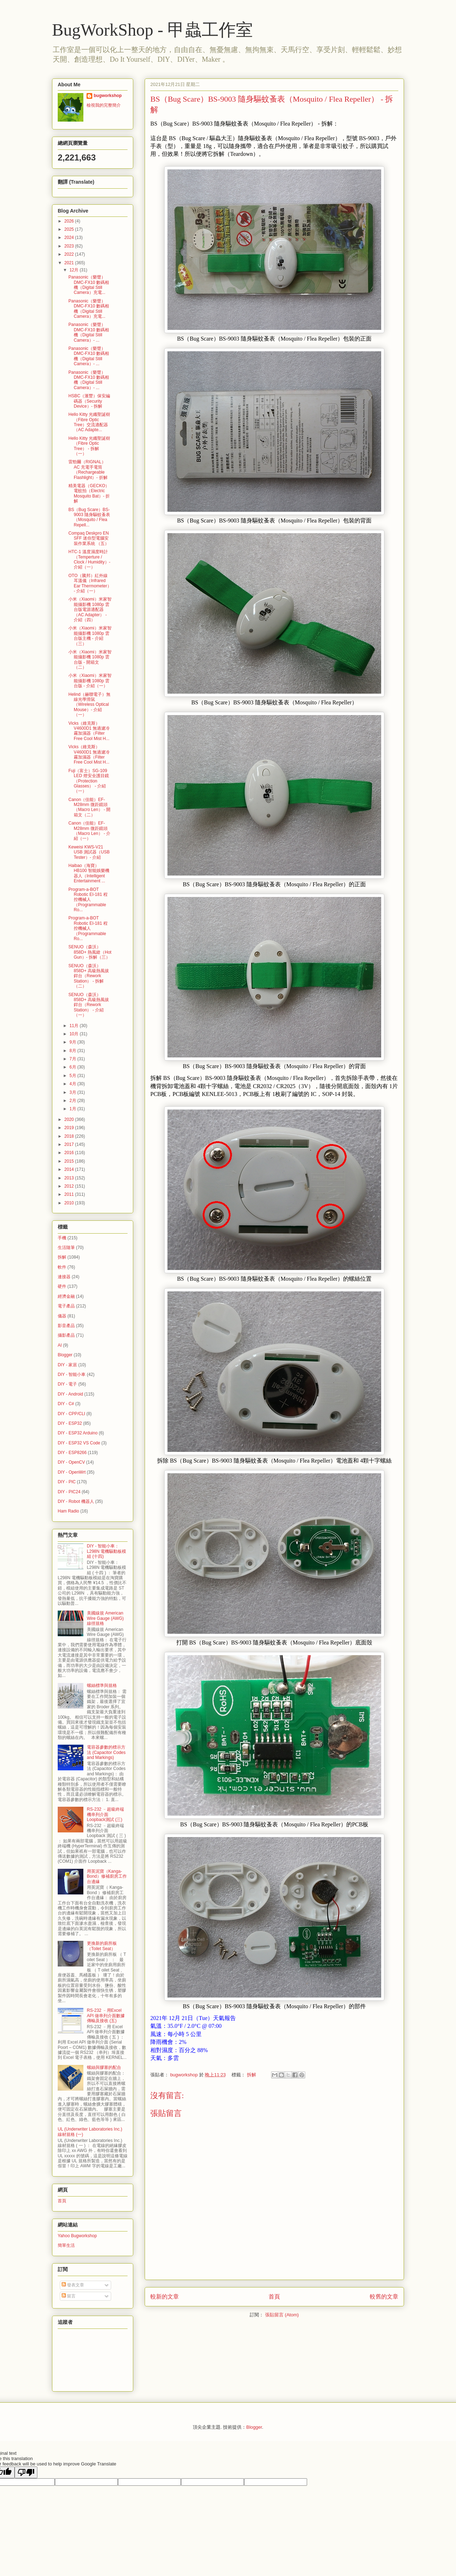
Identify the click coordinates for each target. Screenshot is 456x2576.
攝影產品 (66, 1335)
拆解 (251, 2074)
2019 (69, 1127)
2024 (69, 237)
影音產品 (66, 1325)
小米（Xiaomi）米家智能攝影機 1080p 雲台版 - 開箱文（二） (90, 659)
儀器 (62, 1315)
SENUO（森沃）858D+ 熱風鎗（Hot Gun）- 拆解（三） (90, 952)
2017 (69, 1144)
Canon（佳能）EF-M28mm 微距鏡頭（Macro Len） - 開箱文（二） (89, 807)
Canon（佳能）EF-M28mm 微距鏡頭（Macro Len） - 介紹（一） (89, 831)
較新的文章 (164, 2297)
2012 (69, 1186)
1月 (73, 1108)
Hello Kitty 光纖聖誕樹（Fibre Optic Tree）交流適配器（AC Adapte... (89, 422)
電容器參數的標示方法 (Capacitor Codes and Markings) (106, 1752)
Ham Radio (68, 1511)
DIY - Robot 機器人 (76, 1501)
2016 (69, 1152)
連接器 (64, 1276)
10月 (74, 1033)
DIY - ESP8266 (72, 1452)
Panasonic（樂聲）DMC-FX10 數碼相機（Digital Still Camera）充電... (88, 285)
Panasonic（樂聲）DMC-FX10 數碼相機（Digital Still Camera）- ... (88, 332)
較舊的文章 (384, 2297)
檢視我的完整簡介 (104, 105)
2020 (69, 1119)
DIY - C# (66, 1403)
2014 (69, 1169)
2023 (69, 246)
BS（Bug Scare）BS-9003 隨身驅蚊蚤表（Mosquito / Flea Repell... (89, 517)
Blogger (65, 1354)
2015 (69, 1161)
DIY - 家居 (67, 1364)
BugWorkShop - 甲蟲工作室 (152, 29)
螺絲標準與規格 (102, 1685)
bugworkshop (108, 95)
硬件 (62, 1286)
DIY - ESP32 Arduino (78, 1432)
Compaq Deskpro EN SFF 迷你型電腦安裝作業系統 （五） (88, 538)
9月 (73, 1042)
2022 (69, 254)
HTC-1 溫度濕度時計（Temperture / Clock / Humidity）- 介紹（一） (89, 559)
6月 (73, 1067)
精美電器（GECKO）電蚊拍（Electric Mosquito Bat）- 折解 (89, 493)
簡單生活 (66, 2245)
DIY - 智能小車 (72, 1374)
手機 (62, 1237)
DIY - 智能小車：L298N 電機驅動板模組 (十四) (106, 1551)
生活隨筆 (66, 1247)
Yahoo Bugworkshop (77, 2235)
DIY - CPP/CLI (71, 1413)
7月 (73, 1058)
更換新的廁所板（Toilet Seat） (102, 1946)
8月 (73, 1050)
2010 (69, 1202)
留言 (69, 2296)
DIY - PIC (67, 1481)
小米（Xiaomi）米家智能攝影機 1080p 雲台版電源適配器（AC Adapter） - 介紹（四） (90, 609)
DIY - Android (70, 1394)
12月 (74, 269)
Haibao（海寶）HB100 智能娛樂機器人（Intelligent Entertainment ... (88, 873)
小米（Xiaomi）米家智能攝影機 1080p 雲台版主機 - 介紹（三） (90, 636)
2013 (69, 1177)
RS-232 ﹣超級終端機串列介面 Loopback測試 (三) (105, 1814)
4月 (73, 1083)
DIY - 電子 (67, 1384)
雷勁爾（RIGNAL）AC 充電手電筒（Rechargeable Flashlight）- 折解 (88, 469)
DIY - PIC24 (69, 1491)
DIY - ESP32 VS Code (79, 1442)
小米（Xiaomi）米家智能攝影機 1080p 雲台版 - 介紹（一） (90, 680)
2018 (69, 1136)
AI (60, 1345)
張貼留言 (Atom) (282, 2314)
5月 (73, 1075)
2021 (69, 262)
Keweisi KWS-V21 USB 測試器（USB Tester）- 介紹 (89, 852)
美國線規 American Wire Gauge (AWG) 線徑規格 (105, 1618)
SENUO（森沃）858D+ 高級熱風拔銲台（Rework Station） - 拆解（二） (88, 976)
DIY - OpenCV (71, 1462)
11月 (74, 1025)
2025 (69, 229)
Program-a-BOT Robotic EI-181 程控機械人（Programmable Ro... (88, 900)
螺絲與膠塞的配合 (104, 2067)
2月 (73, 1100)
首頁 (274, 2297)
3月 (73, 1092)
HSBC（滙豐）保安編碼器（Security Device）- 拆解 (89, 401)
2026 (69, 221)
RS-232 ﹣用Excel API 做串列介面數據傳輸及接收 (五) (106, 2015)
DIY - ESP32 (70, 1423)
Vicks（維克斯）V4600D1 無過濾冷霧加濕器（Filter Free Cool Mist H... (89, 731)
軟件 (62, 1267)
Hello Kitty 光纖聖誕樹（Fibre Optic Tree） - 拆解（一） (89, 446)
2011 (69, 1194)
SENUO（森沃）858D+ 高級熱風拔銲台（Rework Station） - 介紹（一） (88, 1005)
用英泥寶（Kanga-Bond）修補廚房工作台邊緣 (107, 1876)
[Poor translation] (26, 2472)
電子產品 (66, 1306)
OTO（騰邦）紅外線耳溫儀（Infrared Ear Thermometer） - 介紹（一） (90, 583)
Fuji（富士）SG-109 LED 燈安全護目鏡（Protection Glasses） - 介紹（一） (88, 781)
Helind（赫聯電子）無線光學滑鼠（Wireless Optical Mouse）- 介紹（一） (89, 705)
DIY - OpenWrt (72, 1472)
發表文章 (73, 2284)
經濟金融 (66, 1296)
